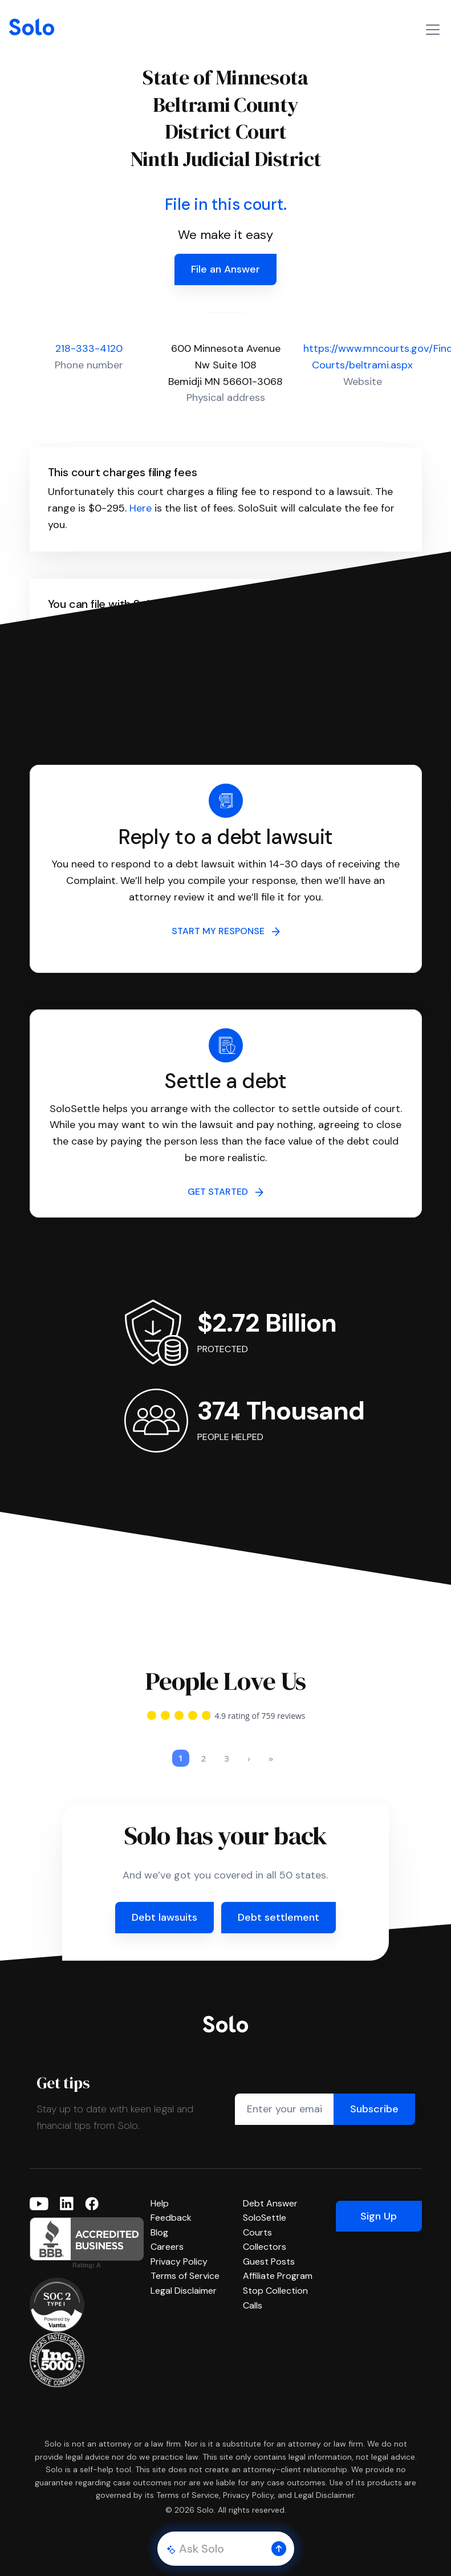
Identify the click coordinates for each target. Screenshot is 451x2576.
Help (160, 2190)
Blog (159, 2219)
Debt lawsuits (164, 1903)
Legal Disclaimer (184, 2277)
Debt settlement (278, 1903)
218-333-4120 (89, 348)
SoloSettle (264, 2204)
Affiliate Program (277, 2262)
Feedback (171, 2204)
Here (140, 508)
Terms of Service (185, 2262)
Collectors (264, 2233)
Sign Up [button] (378, 2202)
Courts (257, 2219)
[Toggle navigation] (433, 29)
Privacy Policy (179, 2248)
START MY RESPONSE (226, 931)
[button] (278, 2548)
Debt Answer (270, 2190)
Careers (167, 2233)
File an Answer (225, 269)
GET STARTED (225, 1192)
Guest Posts (269, 2248)
